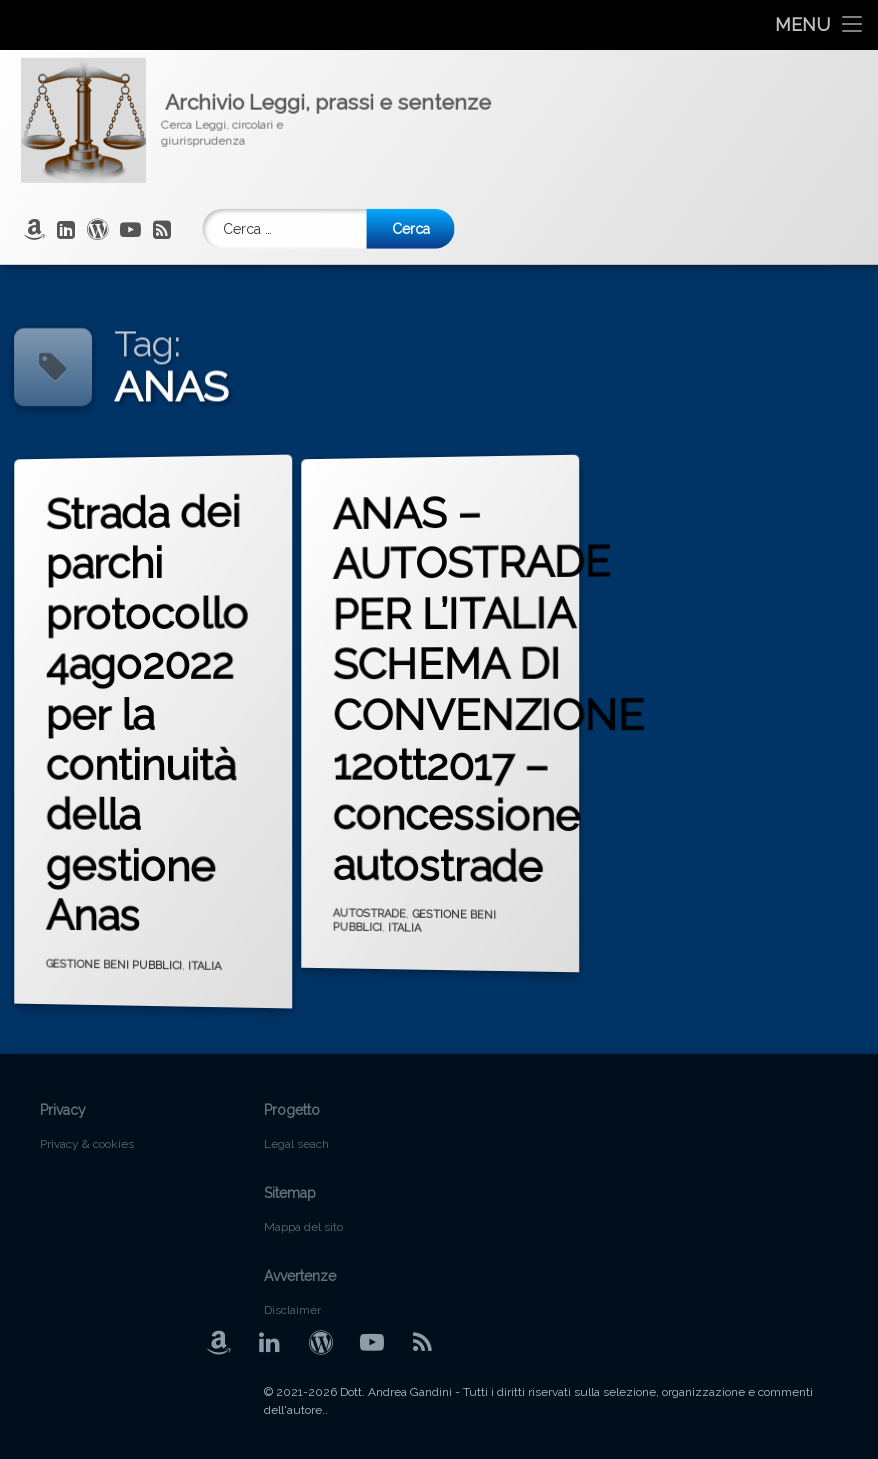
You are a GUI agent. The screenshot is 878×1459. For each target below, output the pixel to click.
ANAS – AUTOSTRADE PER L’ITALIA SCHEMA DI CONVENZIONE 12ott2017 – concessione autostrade (505, 694)
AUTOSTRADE (376, 905)
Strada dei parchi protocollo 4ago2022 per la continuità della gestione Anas (153, 705)
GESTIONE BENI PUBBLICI (119, 959)
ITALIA (204, 974)
